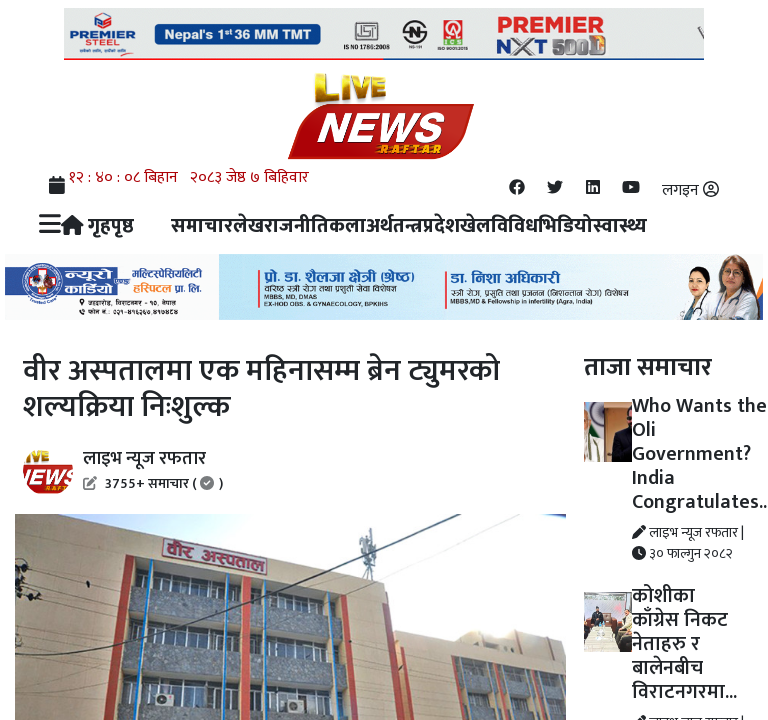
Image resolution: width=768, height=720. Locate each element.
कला (347, 226)
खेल (475, 226)
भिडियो (565, 226)
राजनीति (296, 226)
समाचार (202, 226)
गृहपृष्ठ (98, 226)
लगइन (690, 190)
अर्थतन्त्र (394, 226)
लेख (248, 226)
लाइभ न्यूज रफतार (153, 469)
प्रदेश (441, 226)
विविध (514, 226)
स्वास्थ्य (620, 226)
